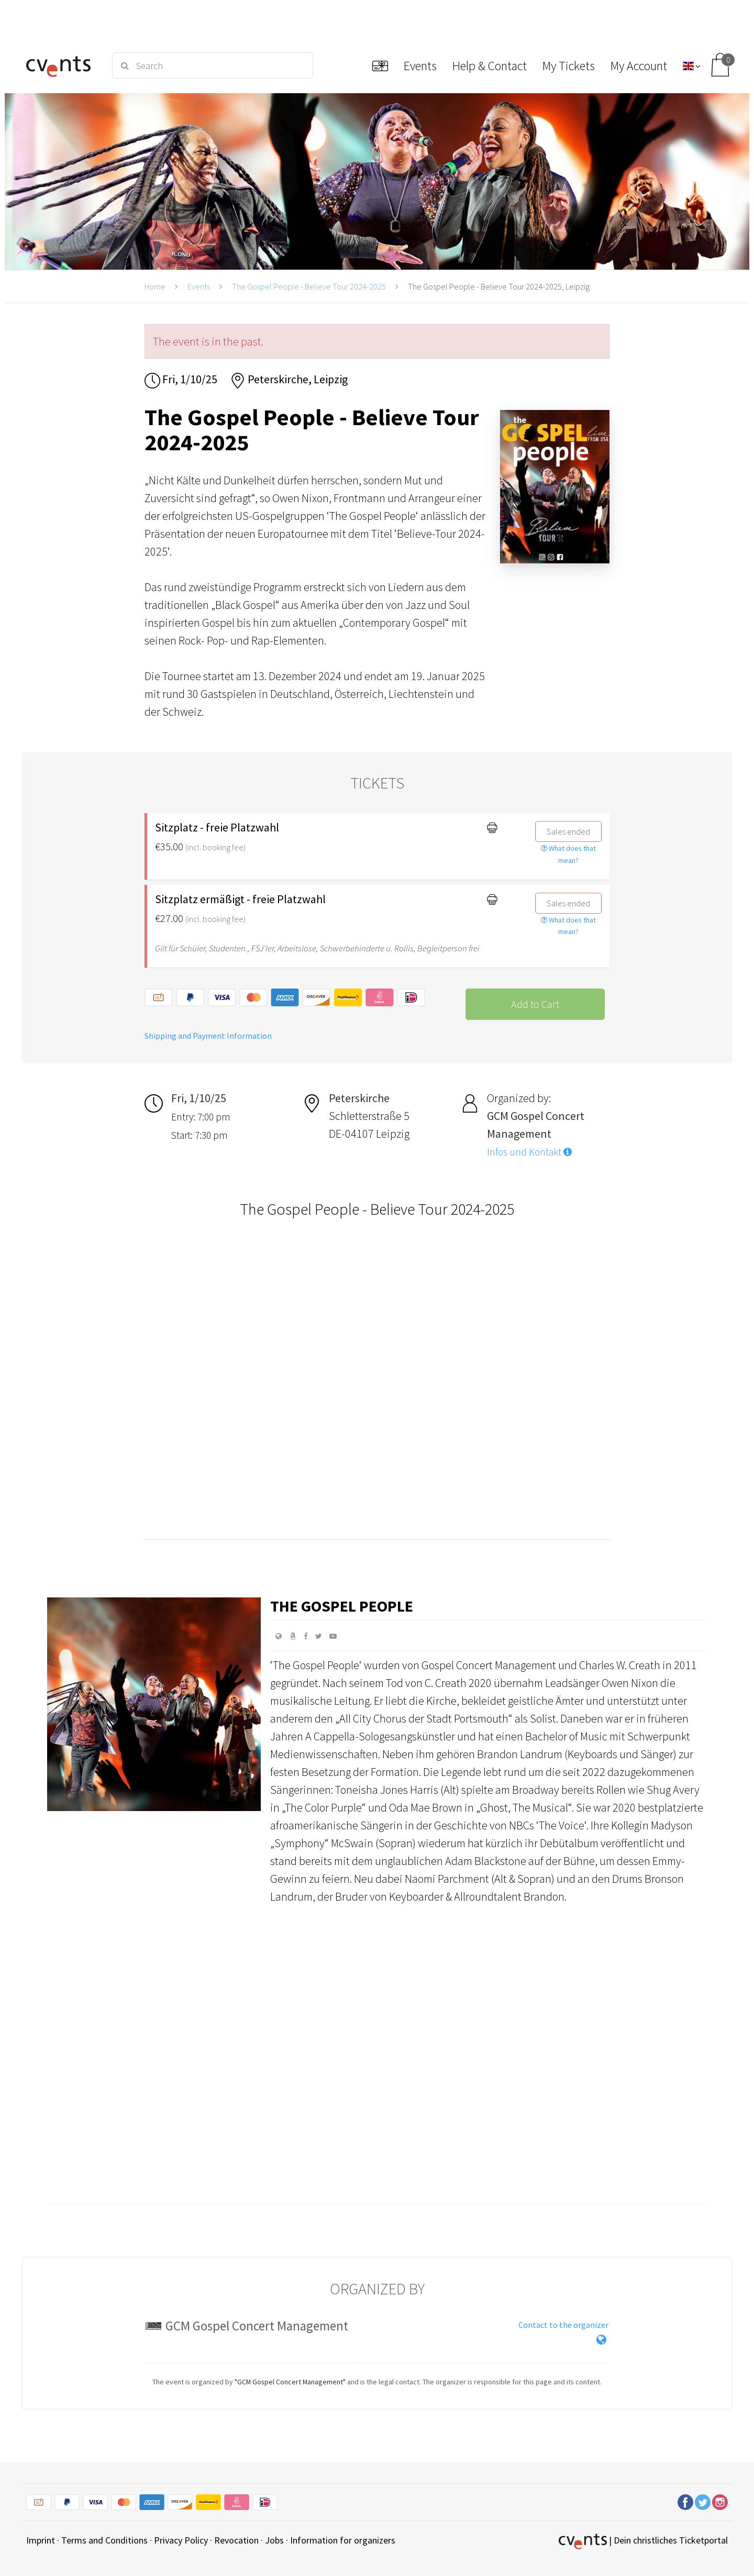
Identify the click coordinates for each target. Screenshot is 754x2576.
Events (198, 286)
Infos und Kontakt (529, 1152)
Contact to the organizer (563, 2324)
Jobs (274, 2540)
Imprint (40, 2540)
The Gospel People (341, 1606)
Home (155, 286)
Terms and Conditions (104, 2540)
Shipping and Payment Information (208, 1035)
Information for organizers (342, 2540)
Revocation (236, 2540)
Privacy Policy (181, 2540)
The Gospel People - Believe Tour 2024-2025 (309, 286)
